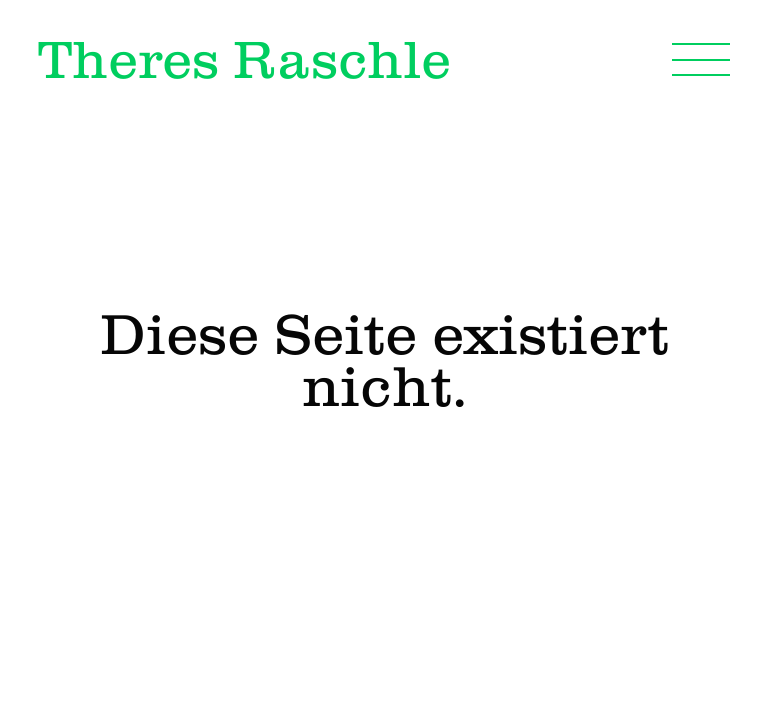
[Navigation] (701, 59)
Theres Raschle (244, 59)
